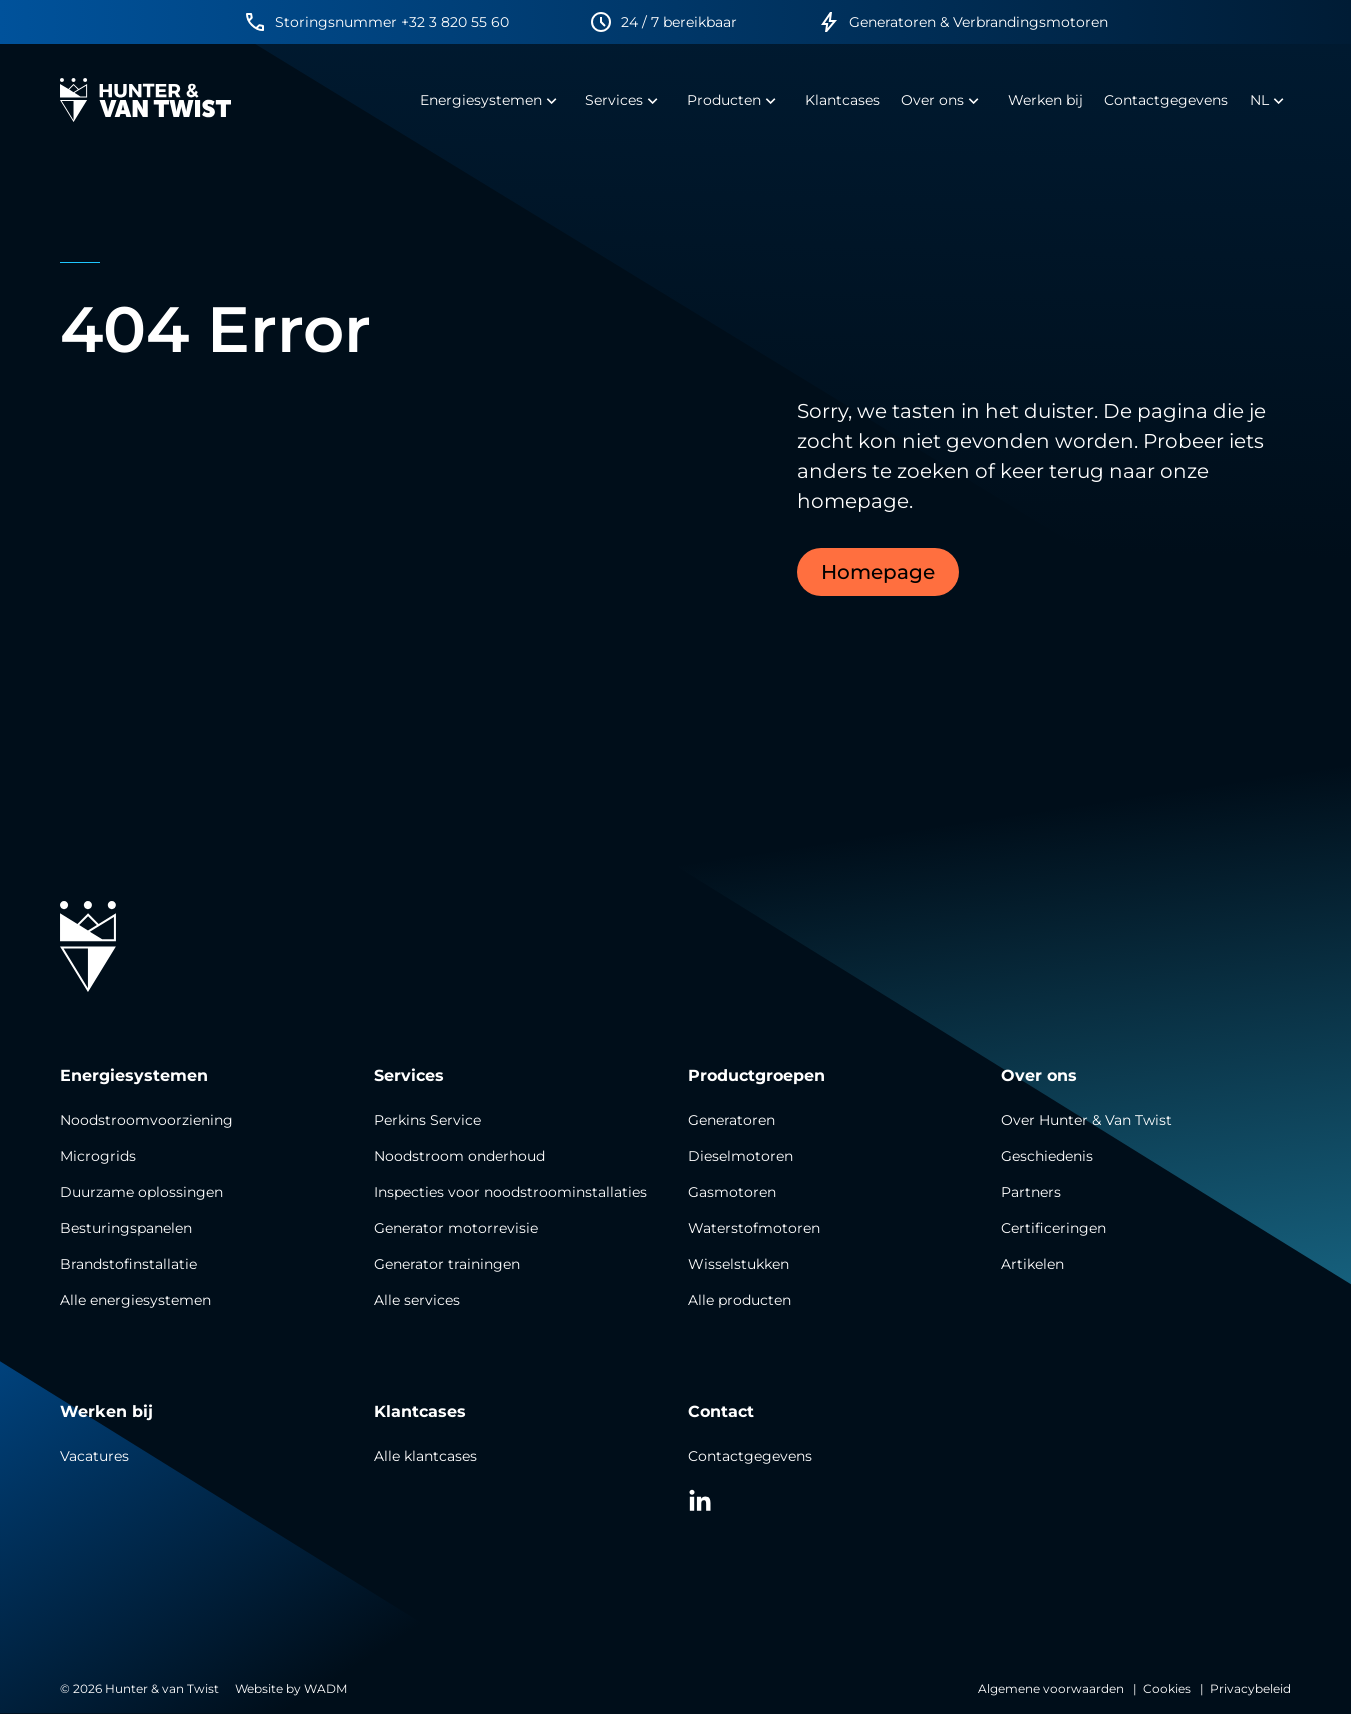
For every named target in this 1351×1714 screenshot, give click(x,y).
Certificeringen (1053, 1228)
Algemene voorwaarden (1051, 1688)
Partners (1031, 1192)
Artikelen (1032, 1264)
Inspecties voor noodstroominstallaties (510, 1192)
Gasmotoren (732, 1192)
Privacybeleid (1250, 1688)
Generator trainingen (447, 1264)
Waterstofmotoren (754, 1228)
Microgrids (98, 1156)
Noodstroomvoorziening (146, 1120)
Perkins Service (427, 1120)
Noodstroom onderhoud (459, 1156)
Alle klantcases (425, 1456)
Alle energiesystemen (135, 1300)
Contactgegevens (750, 1456)
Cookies (1167, 1688)
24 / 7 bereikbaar (679, 22)
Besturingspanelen (126, 1228)
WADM (325, 1688)
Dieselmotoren (740, 1156)
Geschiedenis (1047, 1156)
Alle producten (739, 1300)
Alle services (417, 1300)
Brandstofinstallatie (128, 1264)
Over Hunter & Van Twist (1086, 1120)
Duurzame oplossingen (141, 1192)
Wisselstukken (738, 1264)
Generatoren (731, 1120)
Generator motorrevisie (456, 1228)
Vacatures (94, 1456)
